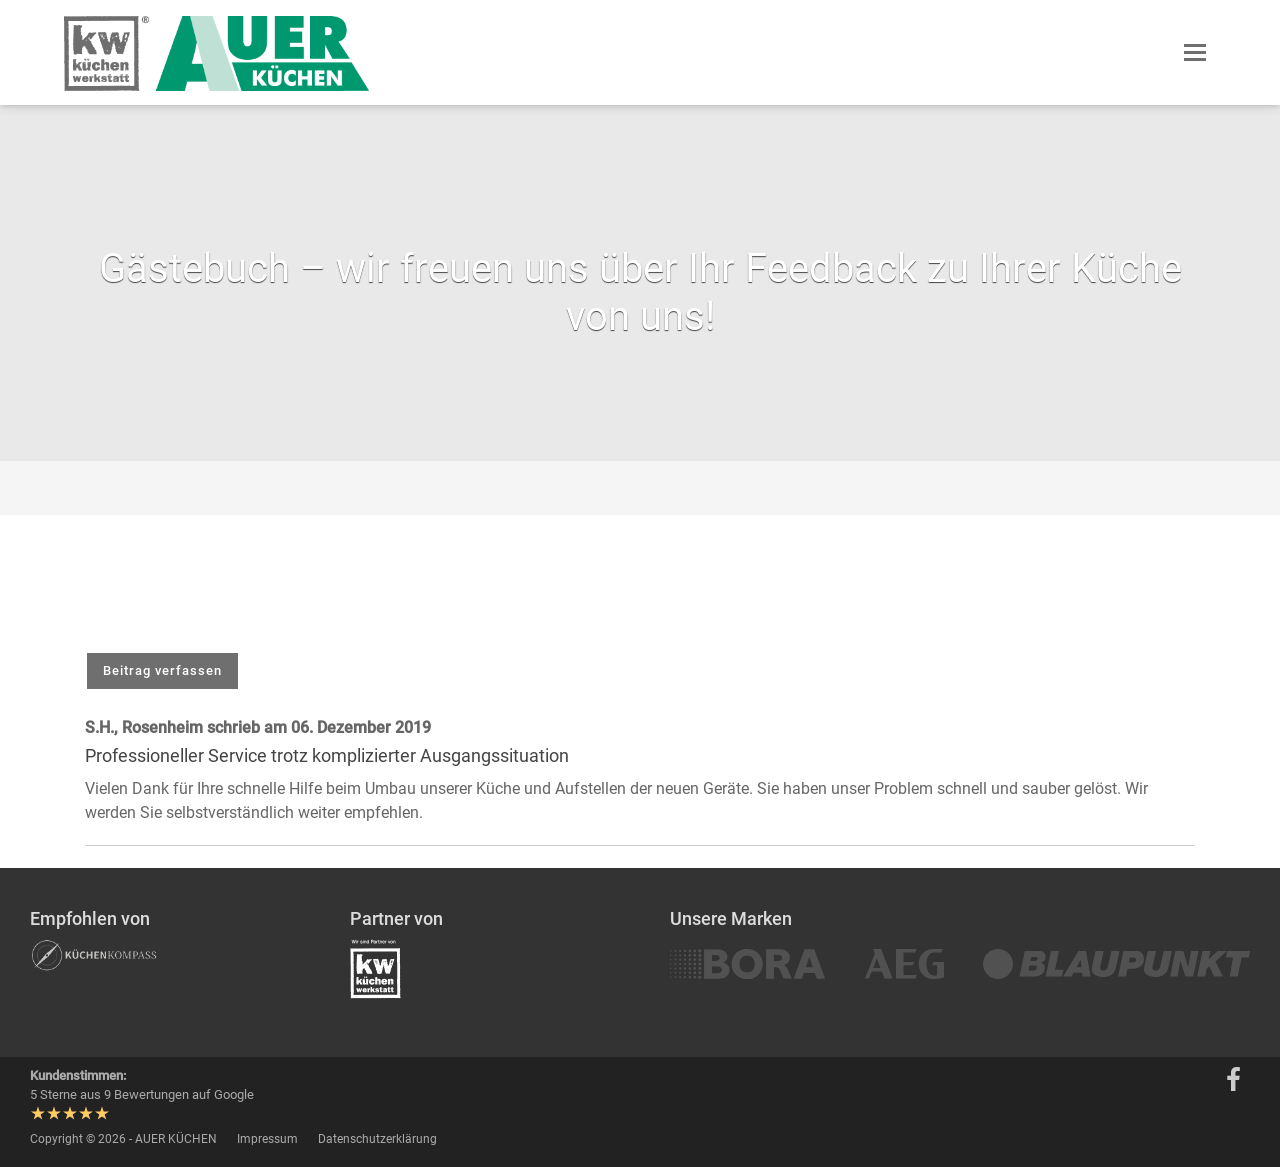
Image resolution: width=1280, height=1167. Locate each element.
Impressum (267, 1139)
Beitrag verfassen (162, 670)
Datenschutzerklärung (377, 1139)
